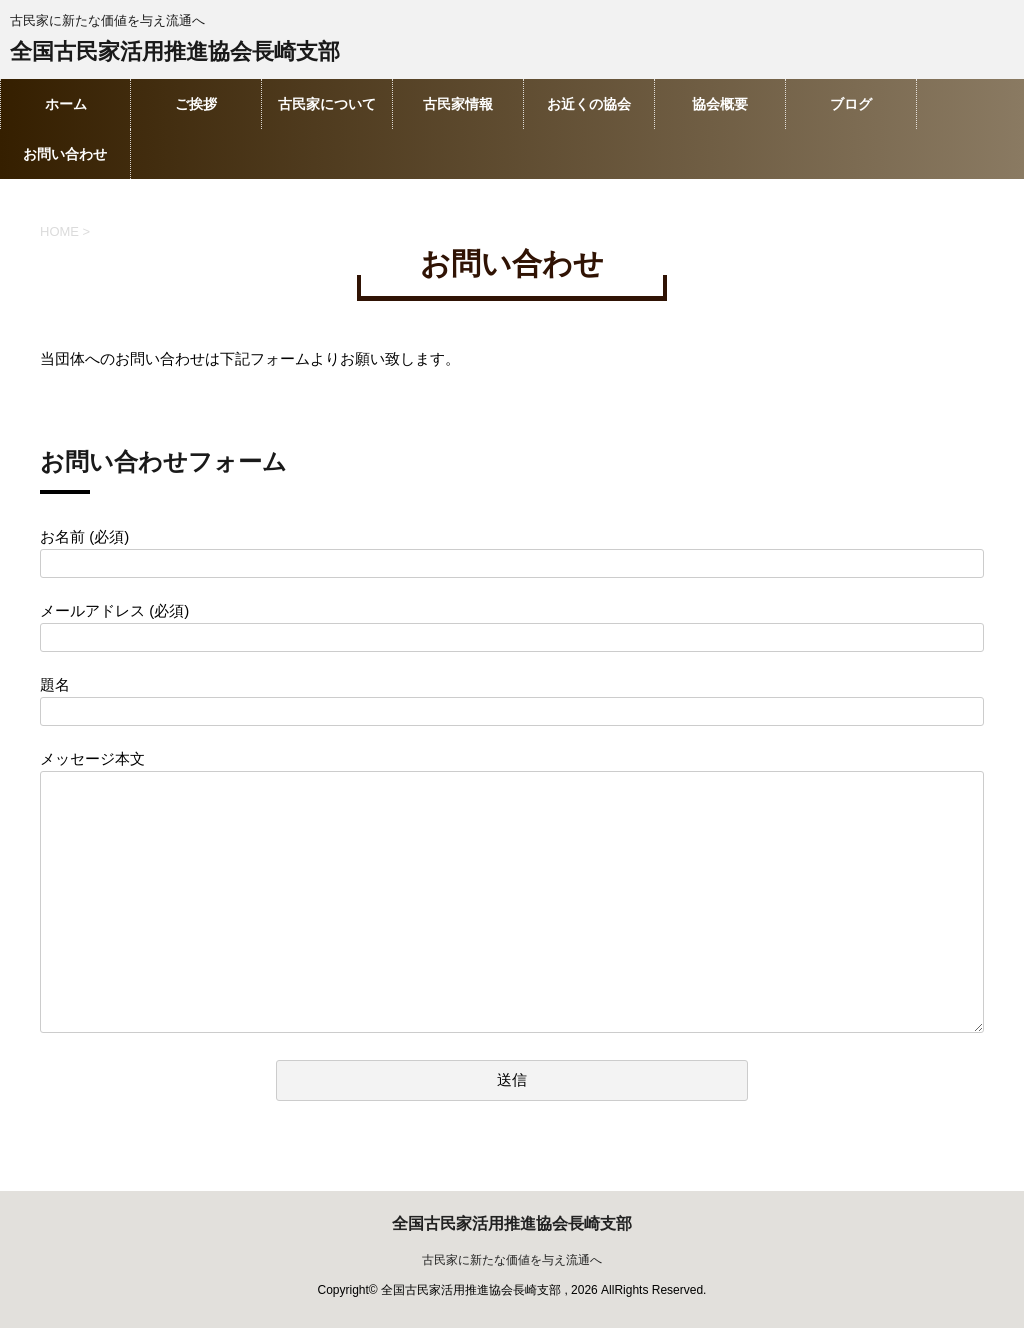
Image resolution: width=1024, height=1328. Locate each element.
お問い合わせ (65, 154)
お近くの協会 (589, 104)
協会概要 (720, 104)
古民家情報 (458, 104)
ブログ (851, 104)
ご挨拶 (196, 104)
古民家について (327, 104)
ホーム (66, 104)
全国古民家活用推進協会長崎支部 (175, 53)
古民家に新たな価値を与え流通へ (512, 1260)
